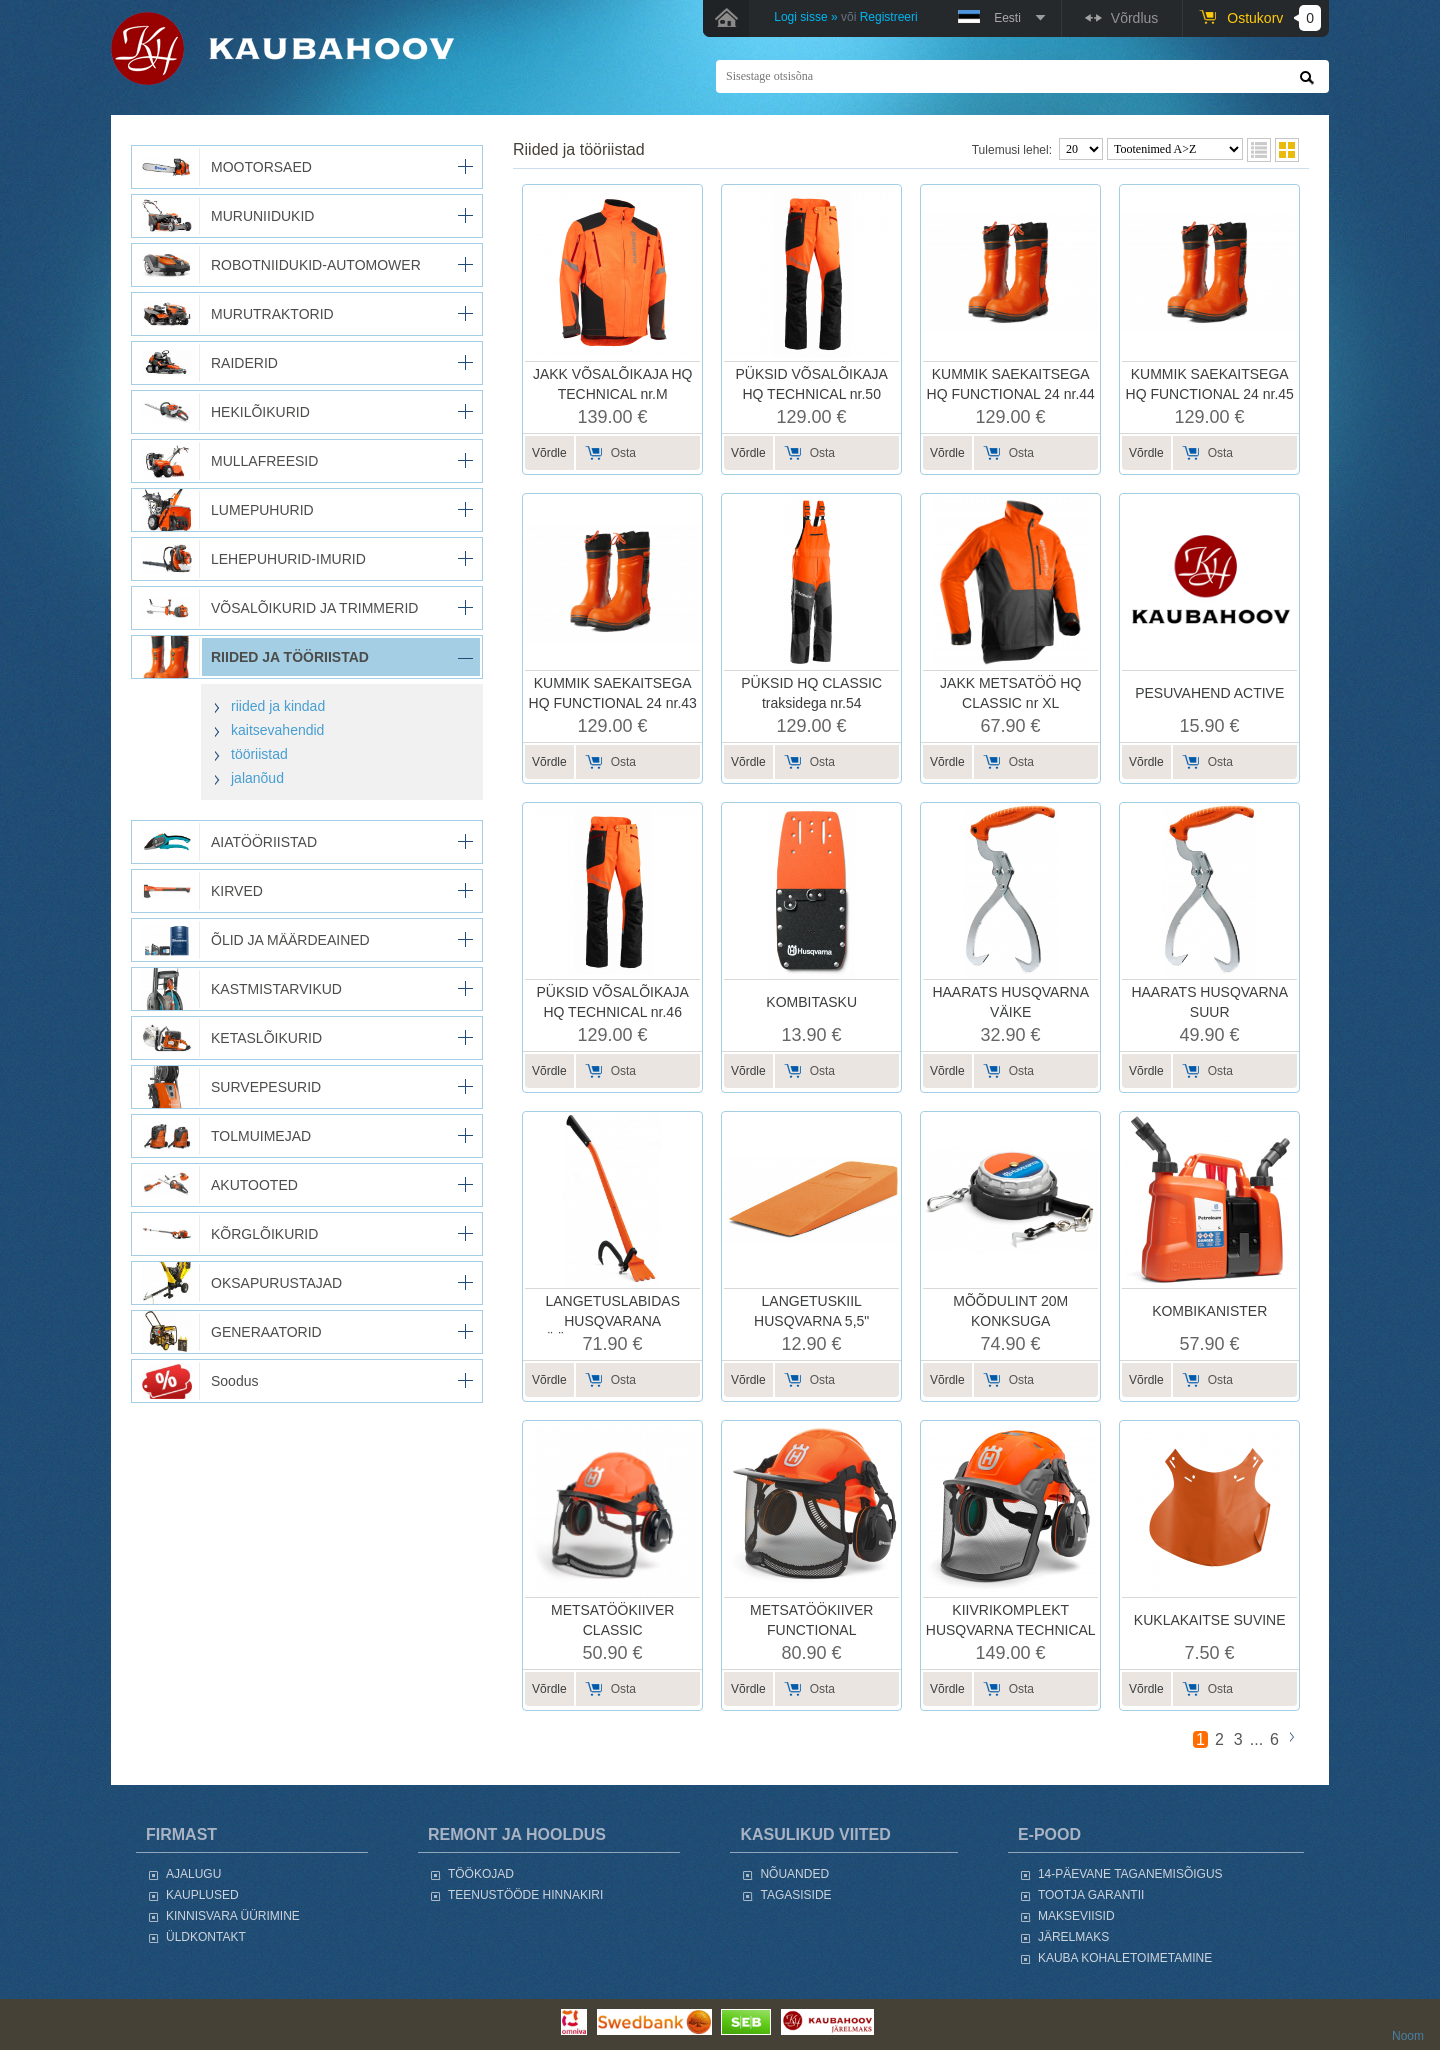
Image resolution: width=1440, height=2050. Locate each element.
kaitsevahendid (277, 730)
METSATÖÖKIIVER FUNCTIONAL (811, 1620)
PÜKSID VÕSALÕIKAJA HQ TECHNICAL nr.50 (811, 384)
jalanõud (257, 778)
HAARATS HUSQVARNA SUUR (1209, 1002)
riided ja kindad (278, 706)
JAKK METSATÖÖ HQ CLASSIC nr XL (1010, 693)
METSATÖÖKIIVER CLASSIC (612, 1620)
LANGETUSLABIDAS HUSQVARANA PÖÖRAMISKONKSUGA (612, 1320)
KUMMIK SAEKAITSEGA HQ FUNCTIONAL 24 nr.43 (613, 693)
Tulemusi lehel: (1012, 150)
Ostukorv (1274, 18)
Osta (623, 453)
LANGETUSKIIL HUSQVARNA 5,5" (811, 1311)
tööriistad (259, 754)
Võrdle (549, 453)
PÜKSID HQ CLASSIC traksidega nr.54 (811, 693)
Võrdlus (1134, 18)
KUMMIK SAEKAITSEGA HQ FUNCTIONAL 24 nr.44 (1011, 384)
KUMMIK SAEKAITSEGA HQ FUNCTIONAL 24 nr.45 (1210, 384)
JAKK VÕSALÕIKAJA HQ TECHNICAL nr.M (613, 384)
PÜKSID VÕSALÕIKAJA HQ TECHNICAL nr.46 (612, 1002)
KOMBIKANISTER (1209, 1311)
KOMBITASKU (811, 1002)
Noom (1408, 2036)
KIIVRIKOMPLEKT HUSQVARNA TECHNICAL (1011, 1620)
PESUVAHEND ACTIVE (1209, 693)
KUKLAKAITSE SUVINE (1210, 1620)
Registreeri (889, 17)
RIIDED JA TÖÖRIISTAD (579, 149)
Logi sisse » (805, 17)
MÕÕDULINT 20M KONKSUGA (1010, 1311)
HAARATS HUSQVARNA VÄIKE (1010, 1002)
